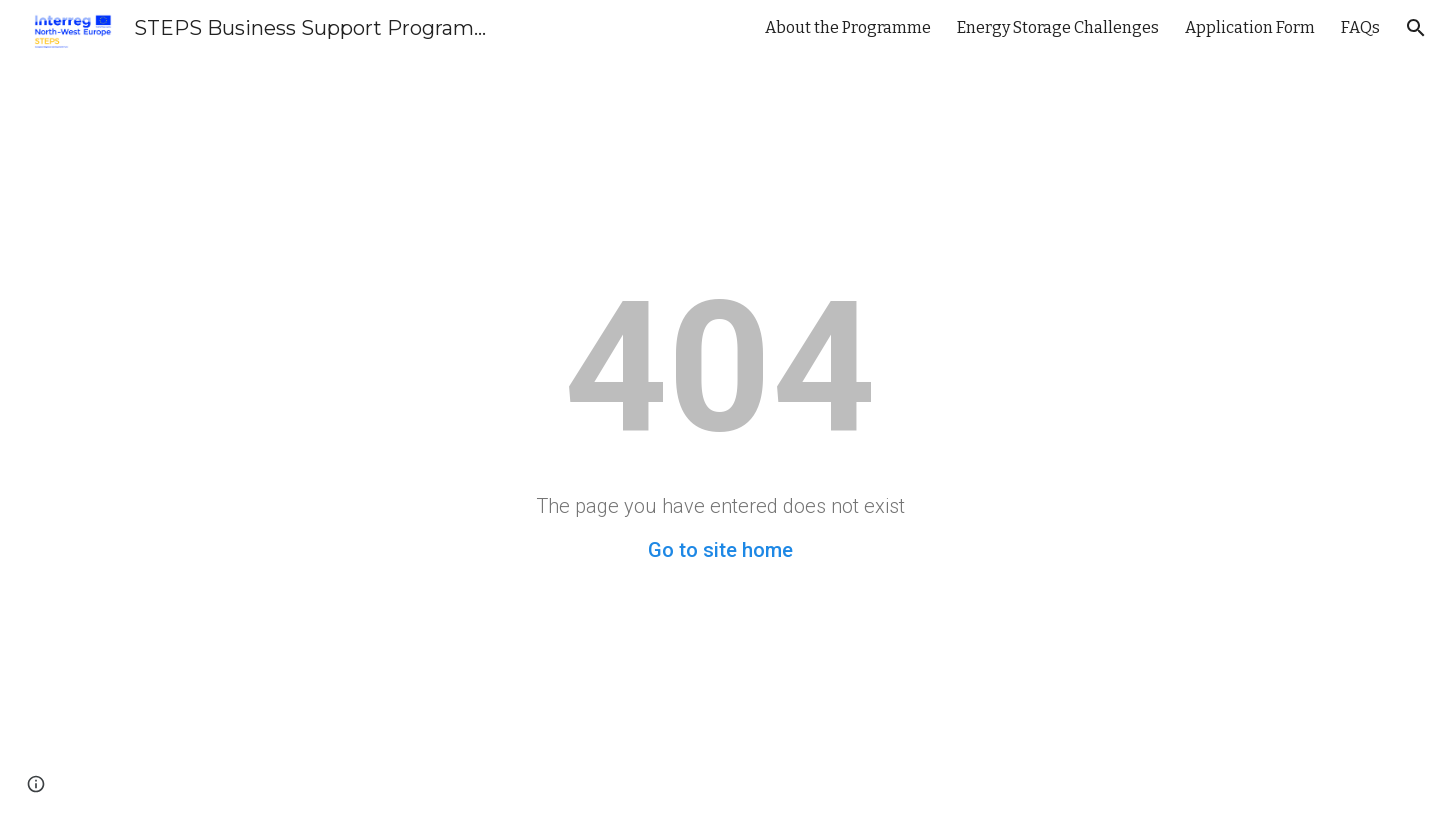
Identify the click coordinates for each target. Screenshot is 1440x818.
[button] (1416, 28)
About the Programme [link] (848, 27)
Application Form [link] (1250, 27)
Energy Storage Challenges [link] (1058, 27)
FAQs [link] (1360, 27)
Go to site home (720, 550)
